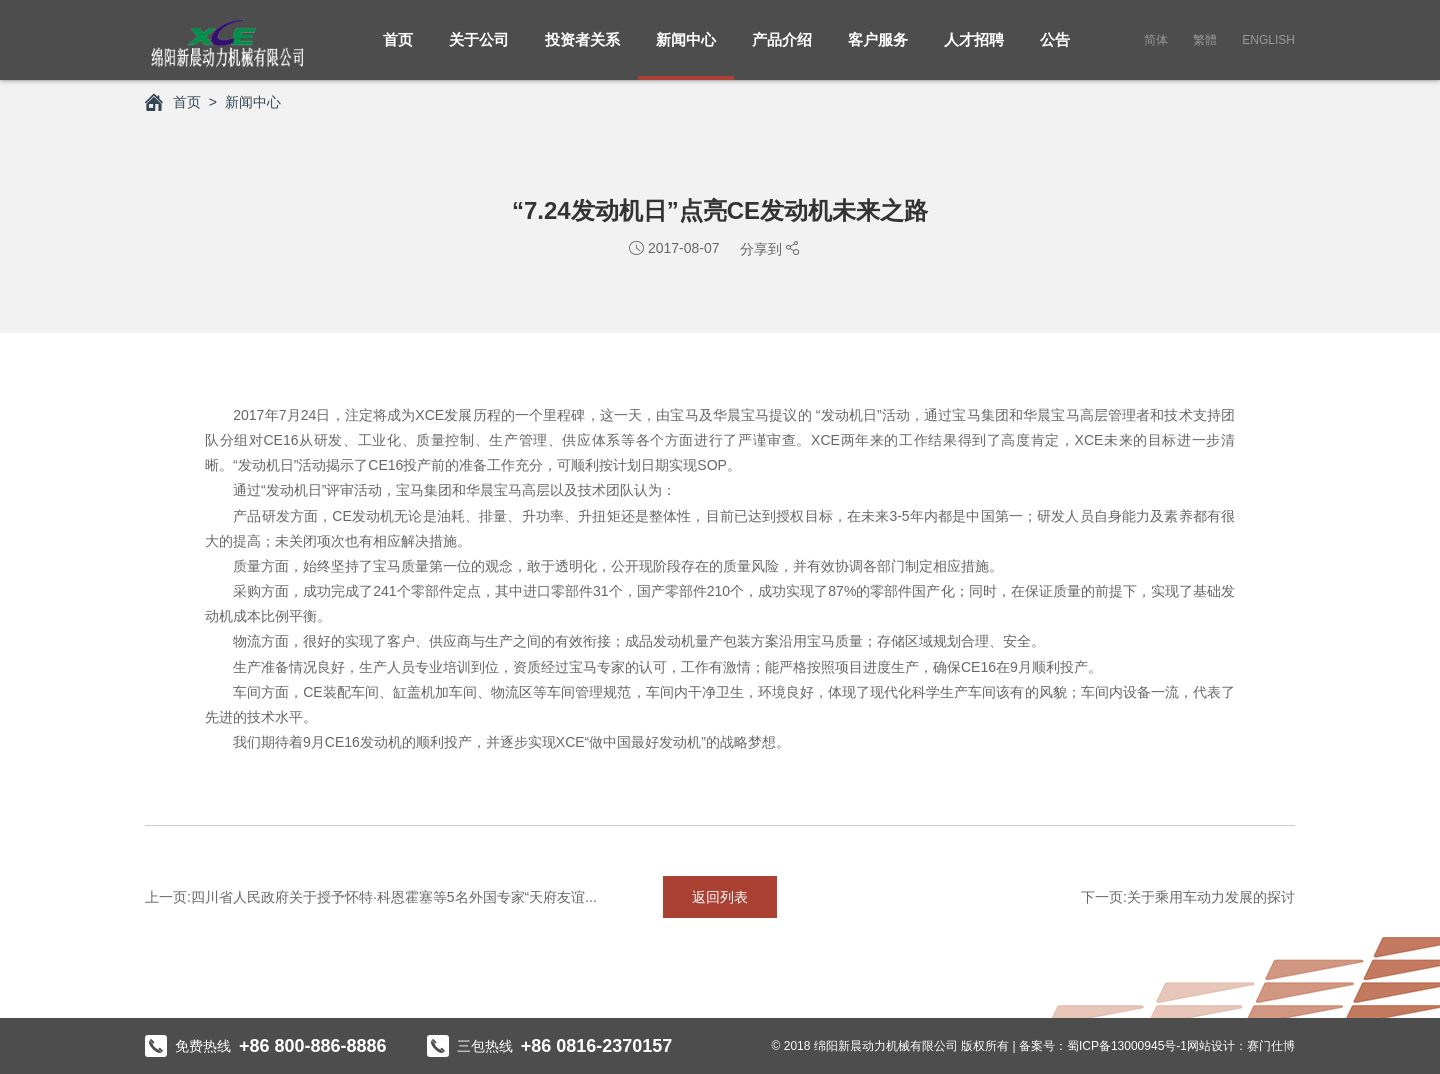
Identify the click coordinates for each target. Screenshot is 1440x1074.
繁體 (1205, 40)
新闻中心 (686, 50)
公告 (1055, 50)
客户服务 (878, 50)
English (1268, 40)
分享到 (763, 249)
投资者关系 (582, 50)
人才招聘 (974, 50)
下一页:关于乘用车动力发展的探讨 (1188, 897)
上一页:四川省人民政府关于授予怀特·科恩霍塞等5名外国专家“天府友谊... (371, 897)
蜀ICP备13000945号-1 (1127, 1046)
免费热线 (266, 1046)
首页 (398, 50)
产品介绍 (782, 50)
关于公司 (479, 50)
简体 (1156, 40)
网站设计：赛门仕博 (1241, 1046)
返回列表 (720, 897)
